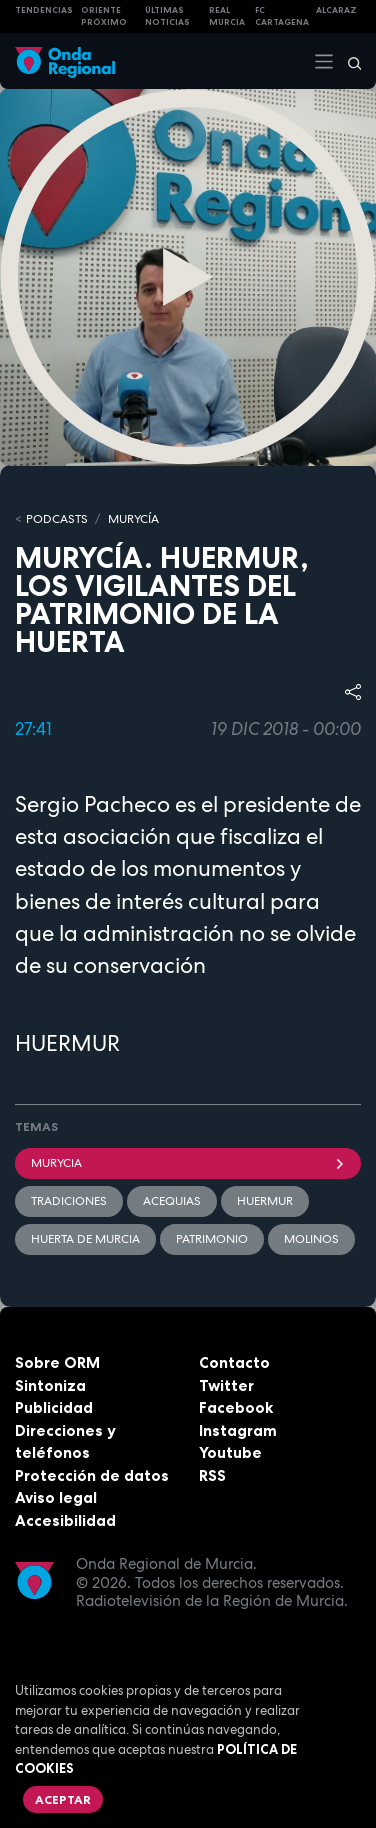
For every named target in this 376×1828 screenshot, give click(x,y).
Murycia (188, 1163)
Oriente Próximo (104, 16)
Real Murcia (227, 16)
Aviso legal (56, 1497)
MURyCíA (133, 519)
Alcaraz (336, 10)
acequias (172, 1201)
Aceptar (63, 1799)
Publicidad (54, 1407)
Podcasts (57, 519)
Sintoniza (50, 1385)
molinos (311, 1239)
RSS (212, 1475)
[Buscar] (348, 61)
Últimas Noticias (167, 16)
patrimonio (212, 1239)
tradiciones (69, 1201)
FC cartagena (282, 16)
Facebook (236, 1407)
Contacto (234, 1362)
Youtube (230, 1452)
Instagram (238, 1430)
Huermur (265, 1201)
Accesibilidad (65, 1520)
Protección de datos (92, 1475)
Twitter (226, 1385)
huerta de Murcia (85, 1239)
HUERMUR (67, 1043)
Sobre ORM (57, 1362)
